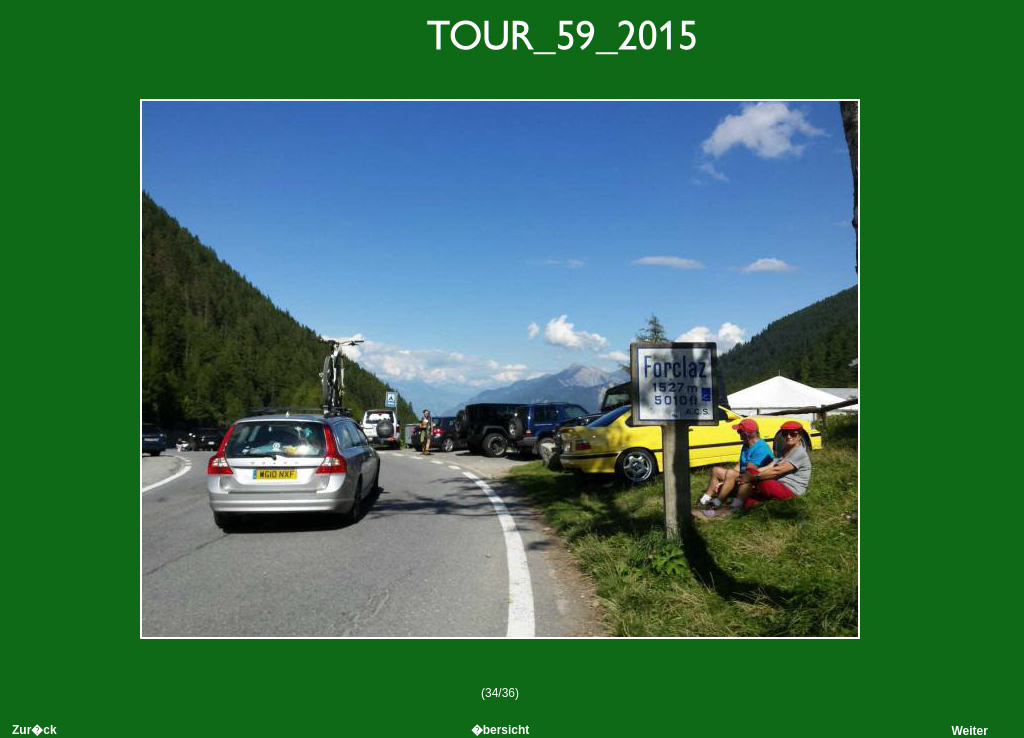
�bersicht (500, 730)
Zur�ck (34, 730)
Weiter (969, 731)
